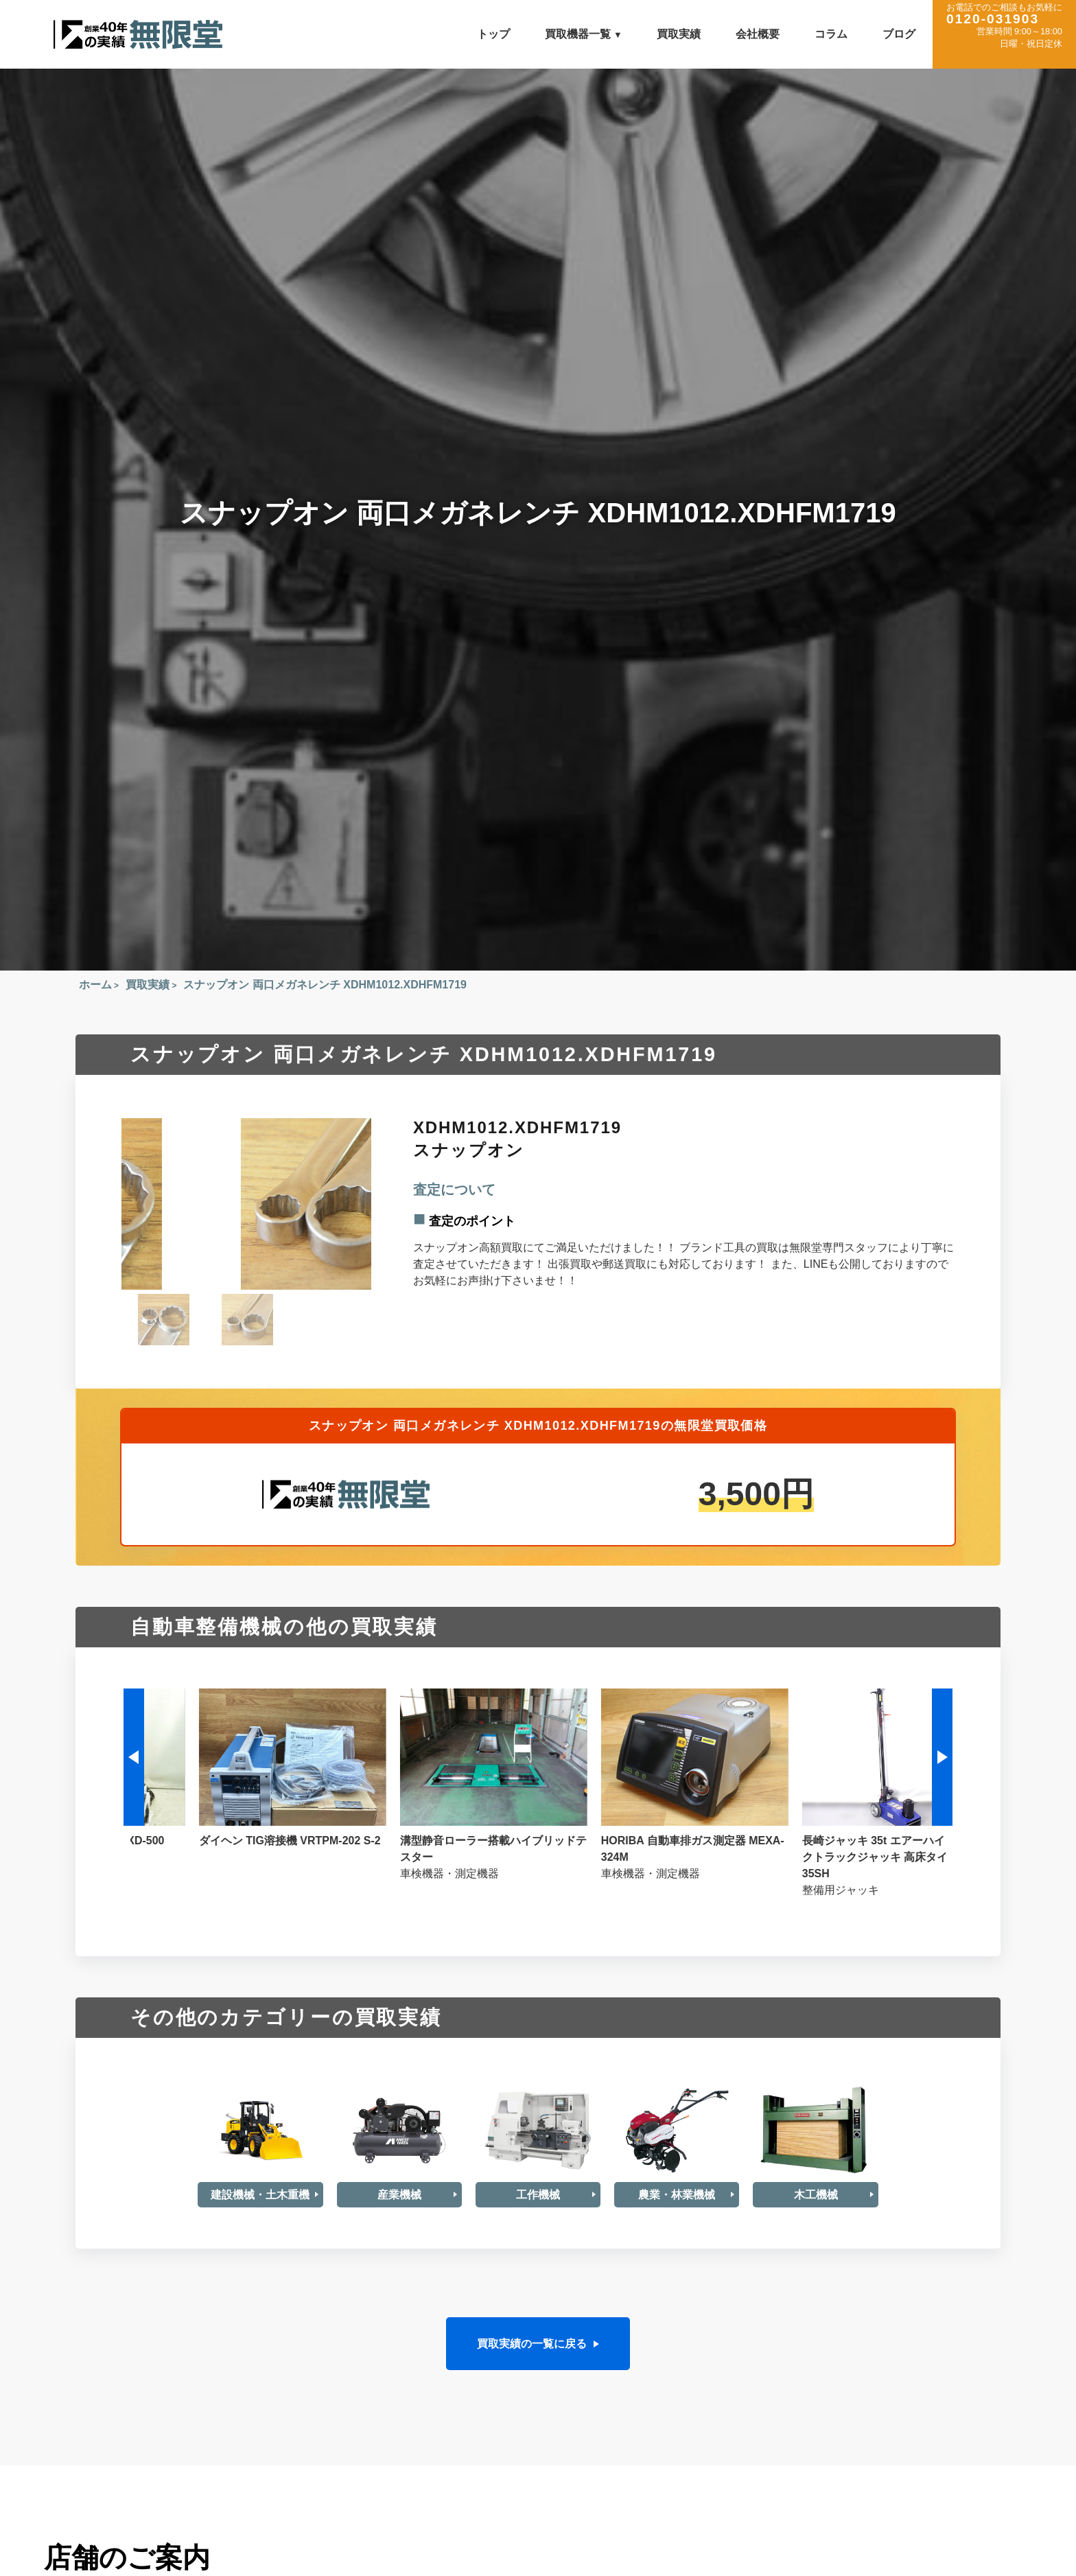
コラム (831, 34)
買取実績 (679, 34)
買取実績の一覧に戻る (532, 2343)
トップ (493, 34)
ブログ (898, 34)
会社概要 (758, 34)
